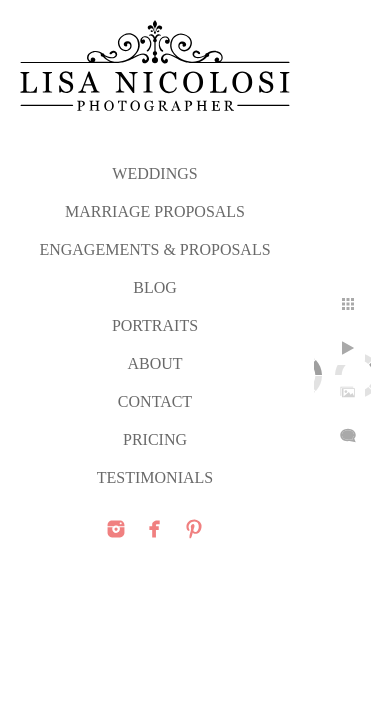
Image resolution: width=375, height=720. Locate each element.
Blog (155, 287)
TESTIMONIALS (155, 477)
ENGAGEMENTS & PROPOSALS (154, 249)
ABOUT (154, 363)
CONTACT (155, 401)
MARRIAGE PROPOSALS (155, 211)
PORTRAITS (155, 325)
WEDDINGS (154, 173)
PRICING (155, 439)
